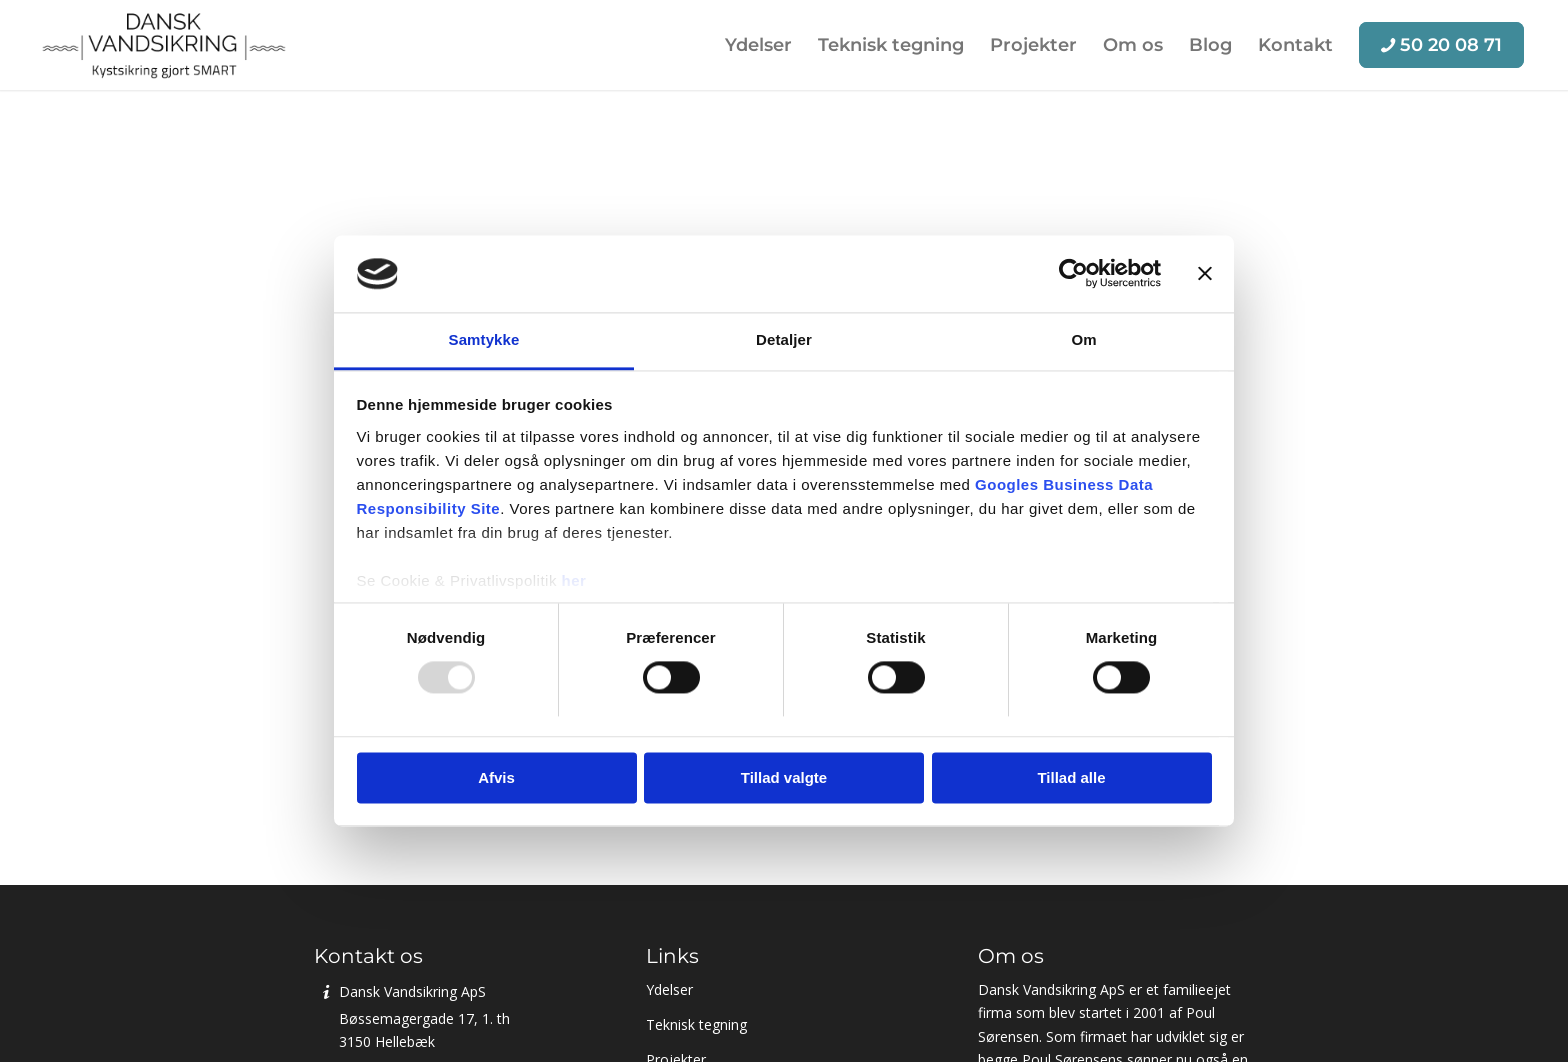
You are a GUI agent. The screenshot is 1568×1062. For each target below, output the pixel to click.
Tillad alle (1071, 777)
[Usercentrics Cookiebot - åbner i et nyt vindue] (1073, 274)
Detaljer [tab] (784, 339)
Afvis (496, 777)
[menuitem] (758, 45)
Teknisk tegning (696, 1024)
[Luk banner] (1205, 274)
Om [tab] (1083, 339)
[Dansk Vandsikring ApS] (164, 45)
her (574, 580)
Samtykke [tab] (484, 339)
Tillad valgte (784, 777)
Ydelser (669, 989)
